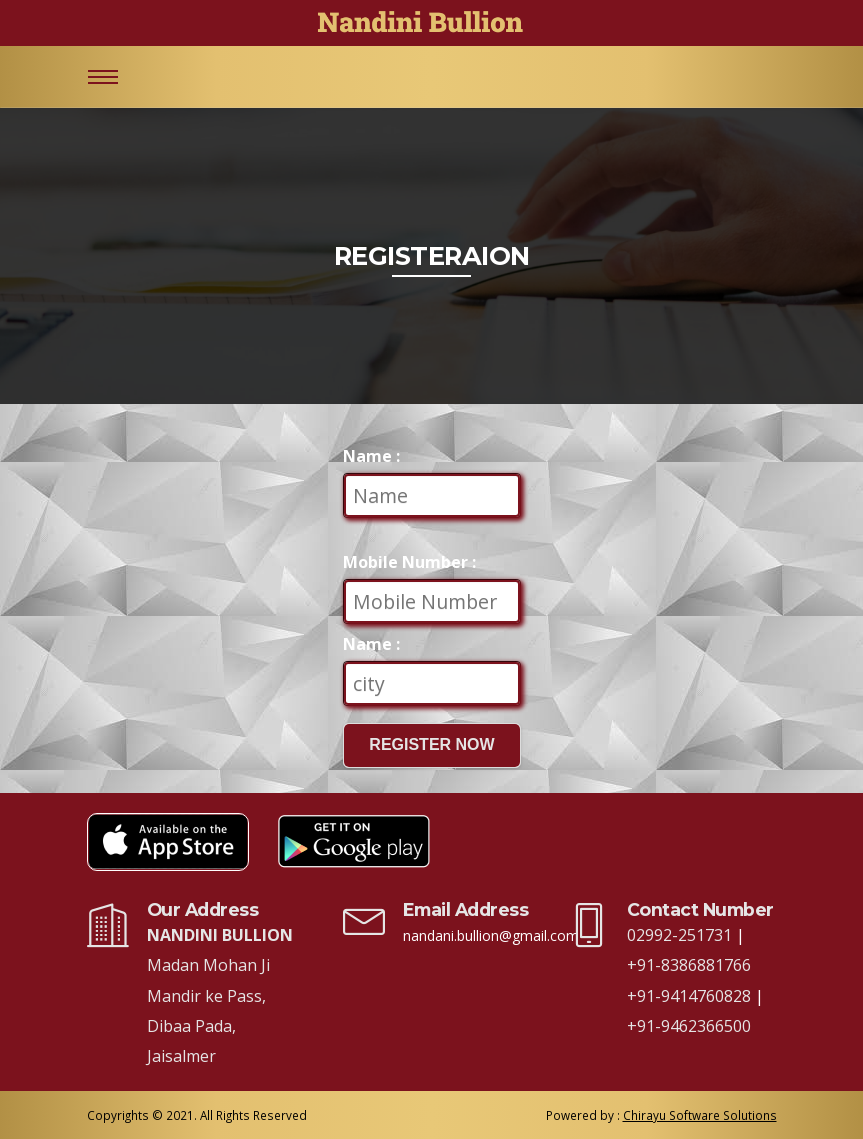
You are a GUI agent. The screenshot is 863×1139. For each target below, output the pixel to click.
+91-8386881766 (689, 965)
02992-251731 (681, 935)
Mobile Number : (409, 562)
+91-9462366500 (689, 1026)
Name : (371, 456)
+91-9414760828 (691, 996)
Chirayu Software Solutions (700, 1115)
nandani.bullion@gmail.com (491, 935)
